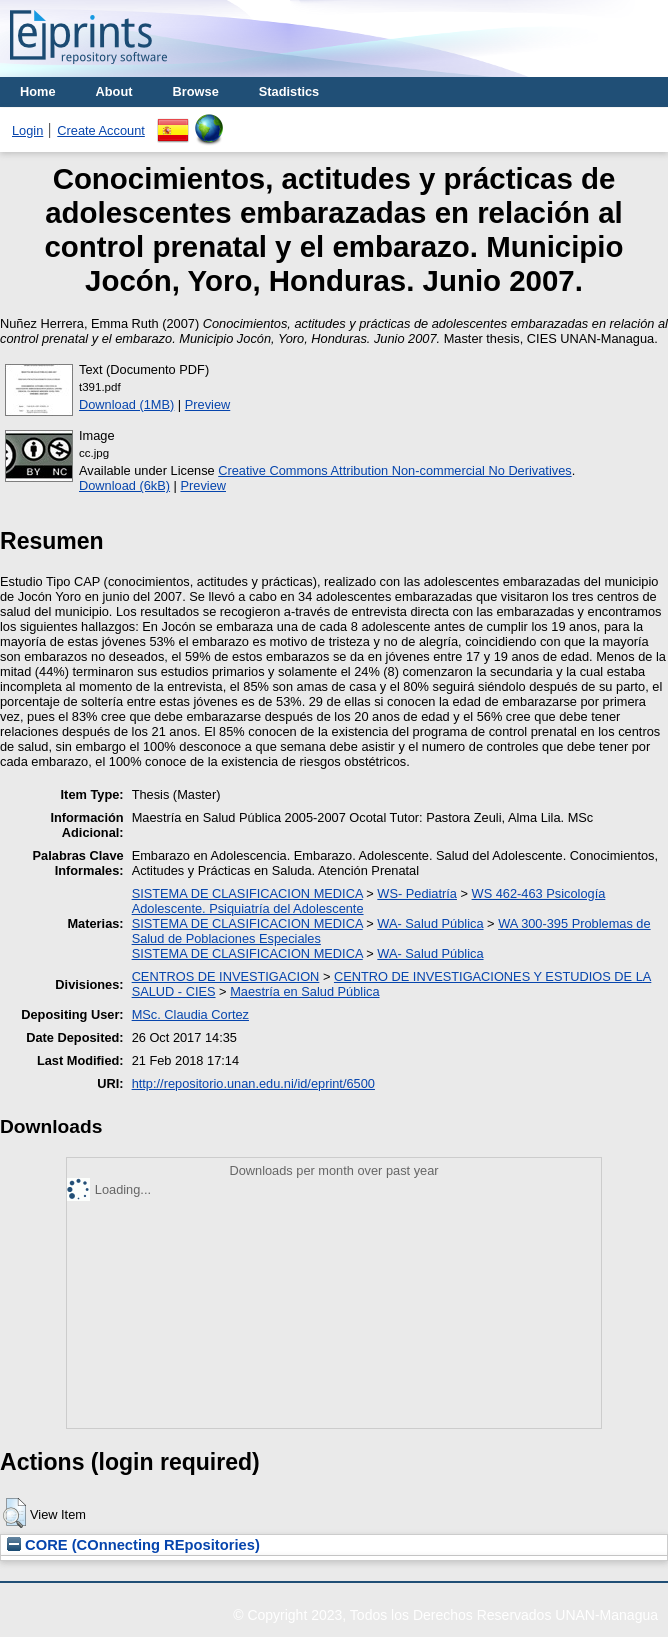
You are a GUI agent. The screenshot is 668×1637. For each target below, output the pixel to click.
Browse (196, 91)
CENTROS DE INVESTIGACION (226, 976)
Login (27, 130)
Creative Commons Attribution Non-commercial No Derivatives (394, 470)
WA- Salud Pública (430, 923)
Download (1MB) (126, 404)
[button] (14, 1513)
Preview (208, 404)
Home (38, 91)
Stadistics (289, 91)
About (114, 91)
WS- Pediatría (417, 893)
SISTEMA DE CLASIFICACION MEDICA (247, 893)
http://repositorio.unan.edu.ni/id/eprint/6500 (253, 1083)
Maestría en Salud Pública (304, 991)
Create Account (101, 130)
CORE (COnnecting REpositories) (133, 1545)
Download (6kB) (124, 485)
